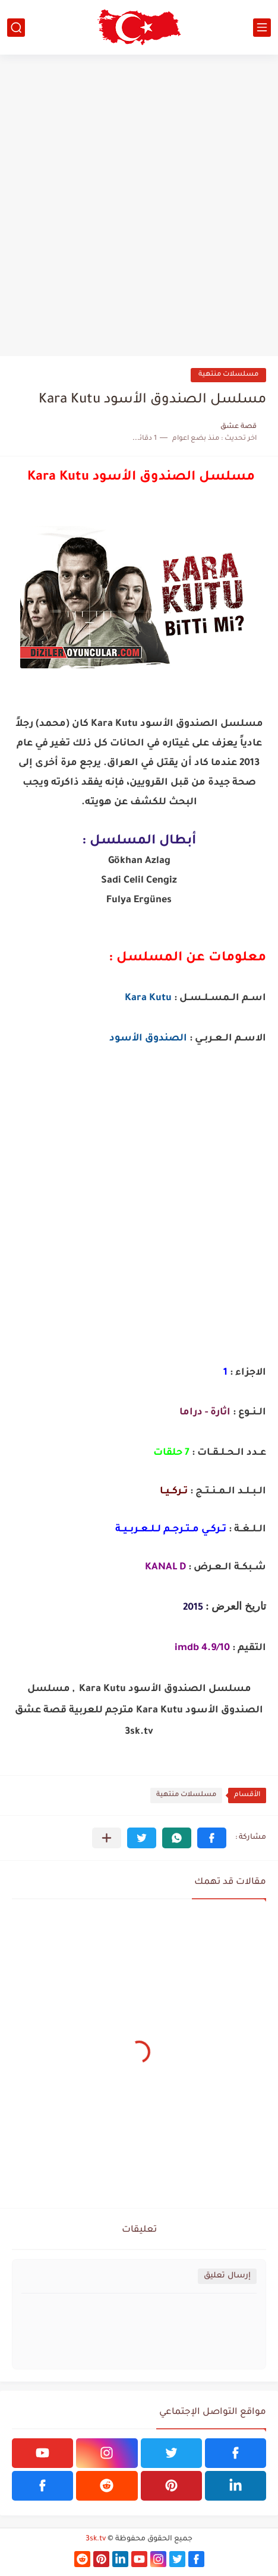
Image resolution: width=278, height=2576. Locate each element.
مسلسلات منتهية (228, 375)
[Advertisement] (139, 205)
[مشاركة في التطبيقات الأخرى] (106, 1838)
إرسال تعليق (227, 2276)
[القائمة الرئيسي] (262, 27)
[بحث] (16, 27)
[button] (211, 1838)
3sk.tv (96, 2539)
